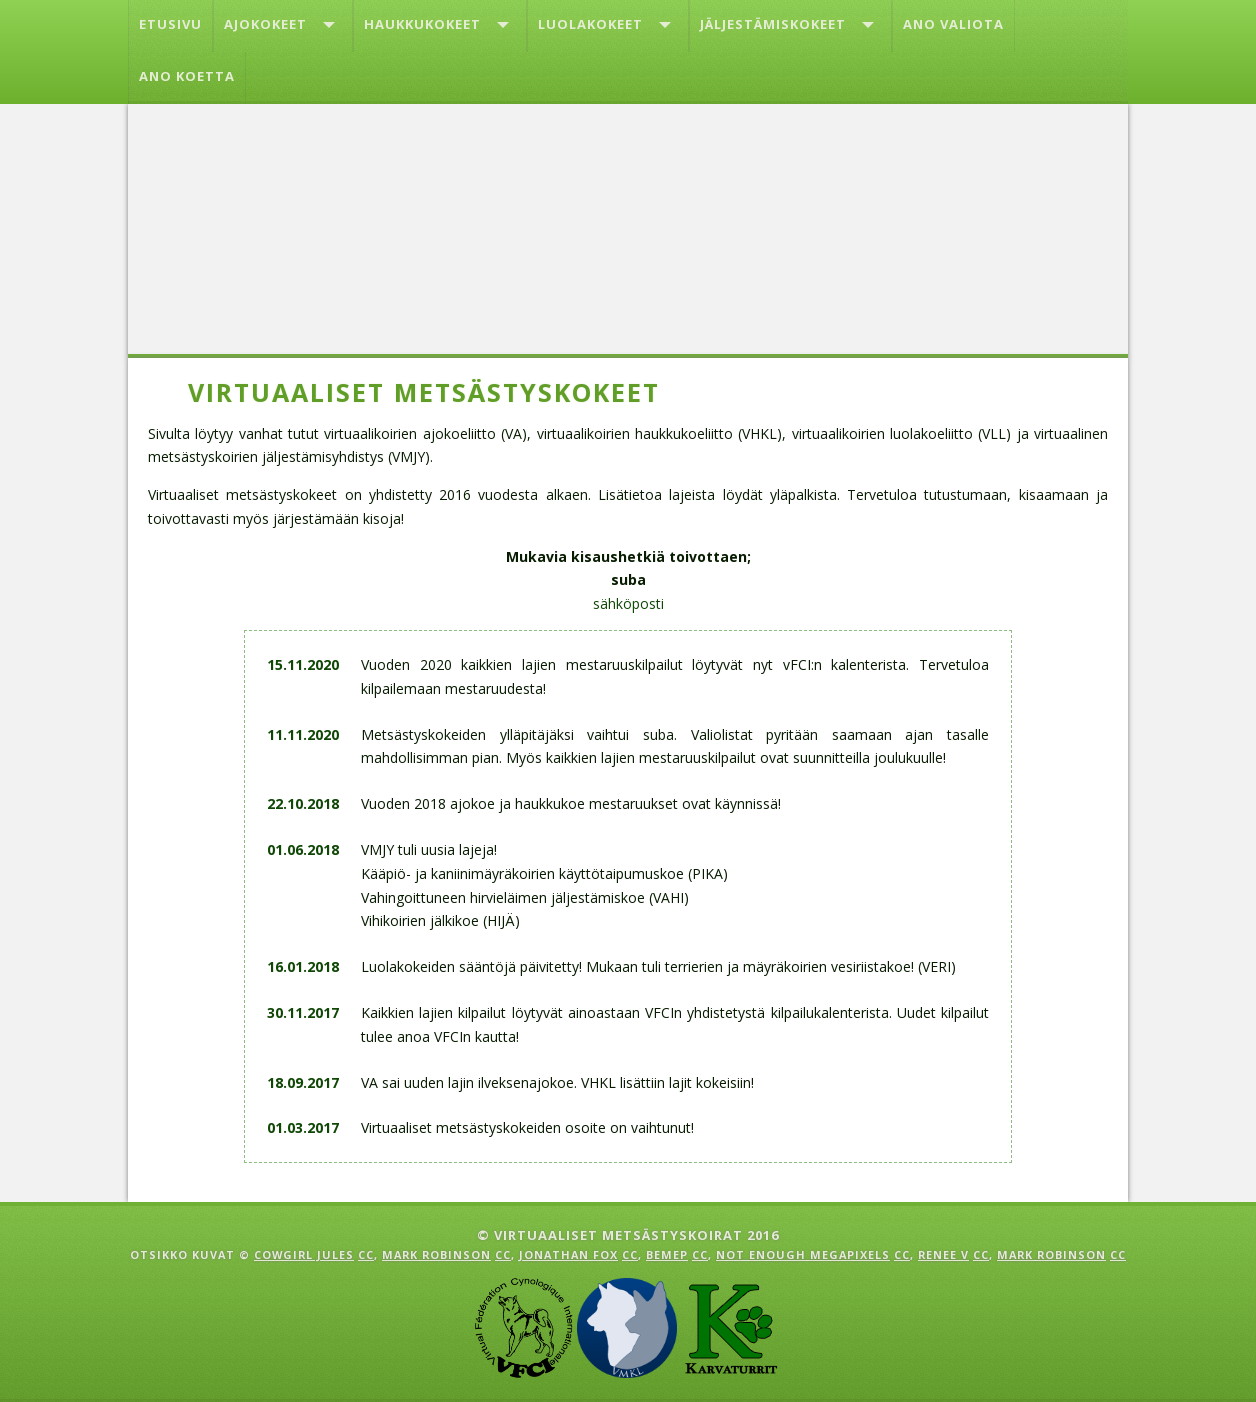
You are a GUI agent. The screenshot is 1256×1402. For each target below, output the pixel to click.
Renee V (943, 1254)
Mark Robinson (436, 1254)
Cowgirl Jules (304, 1254)
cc (366, 1254)
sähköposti (628, 603)
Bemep (667, 1254)
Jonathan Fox (568, 1254)
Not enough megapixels (803, 1254)
